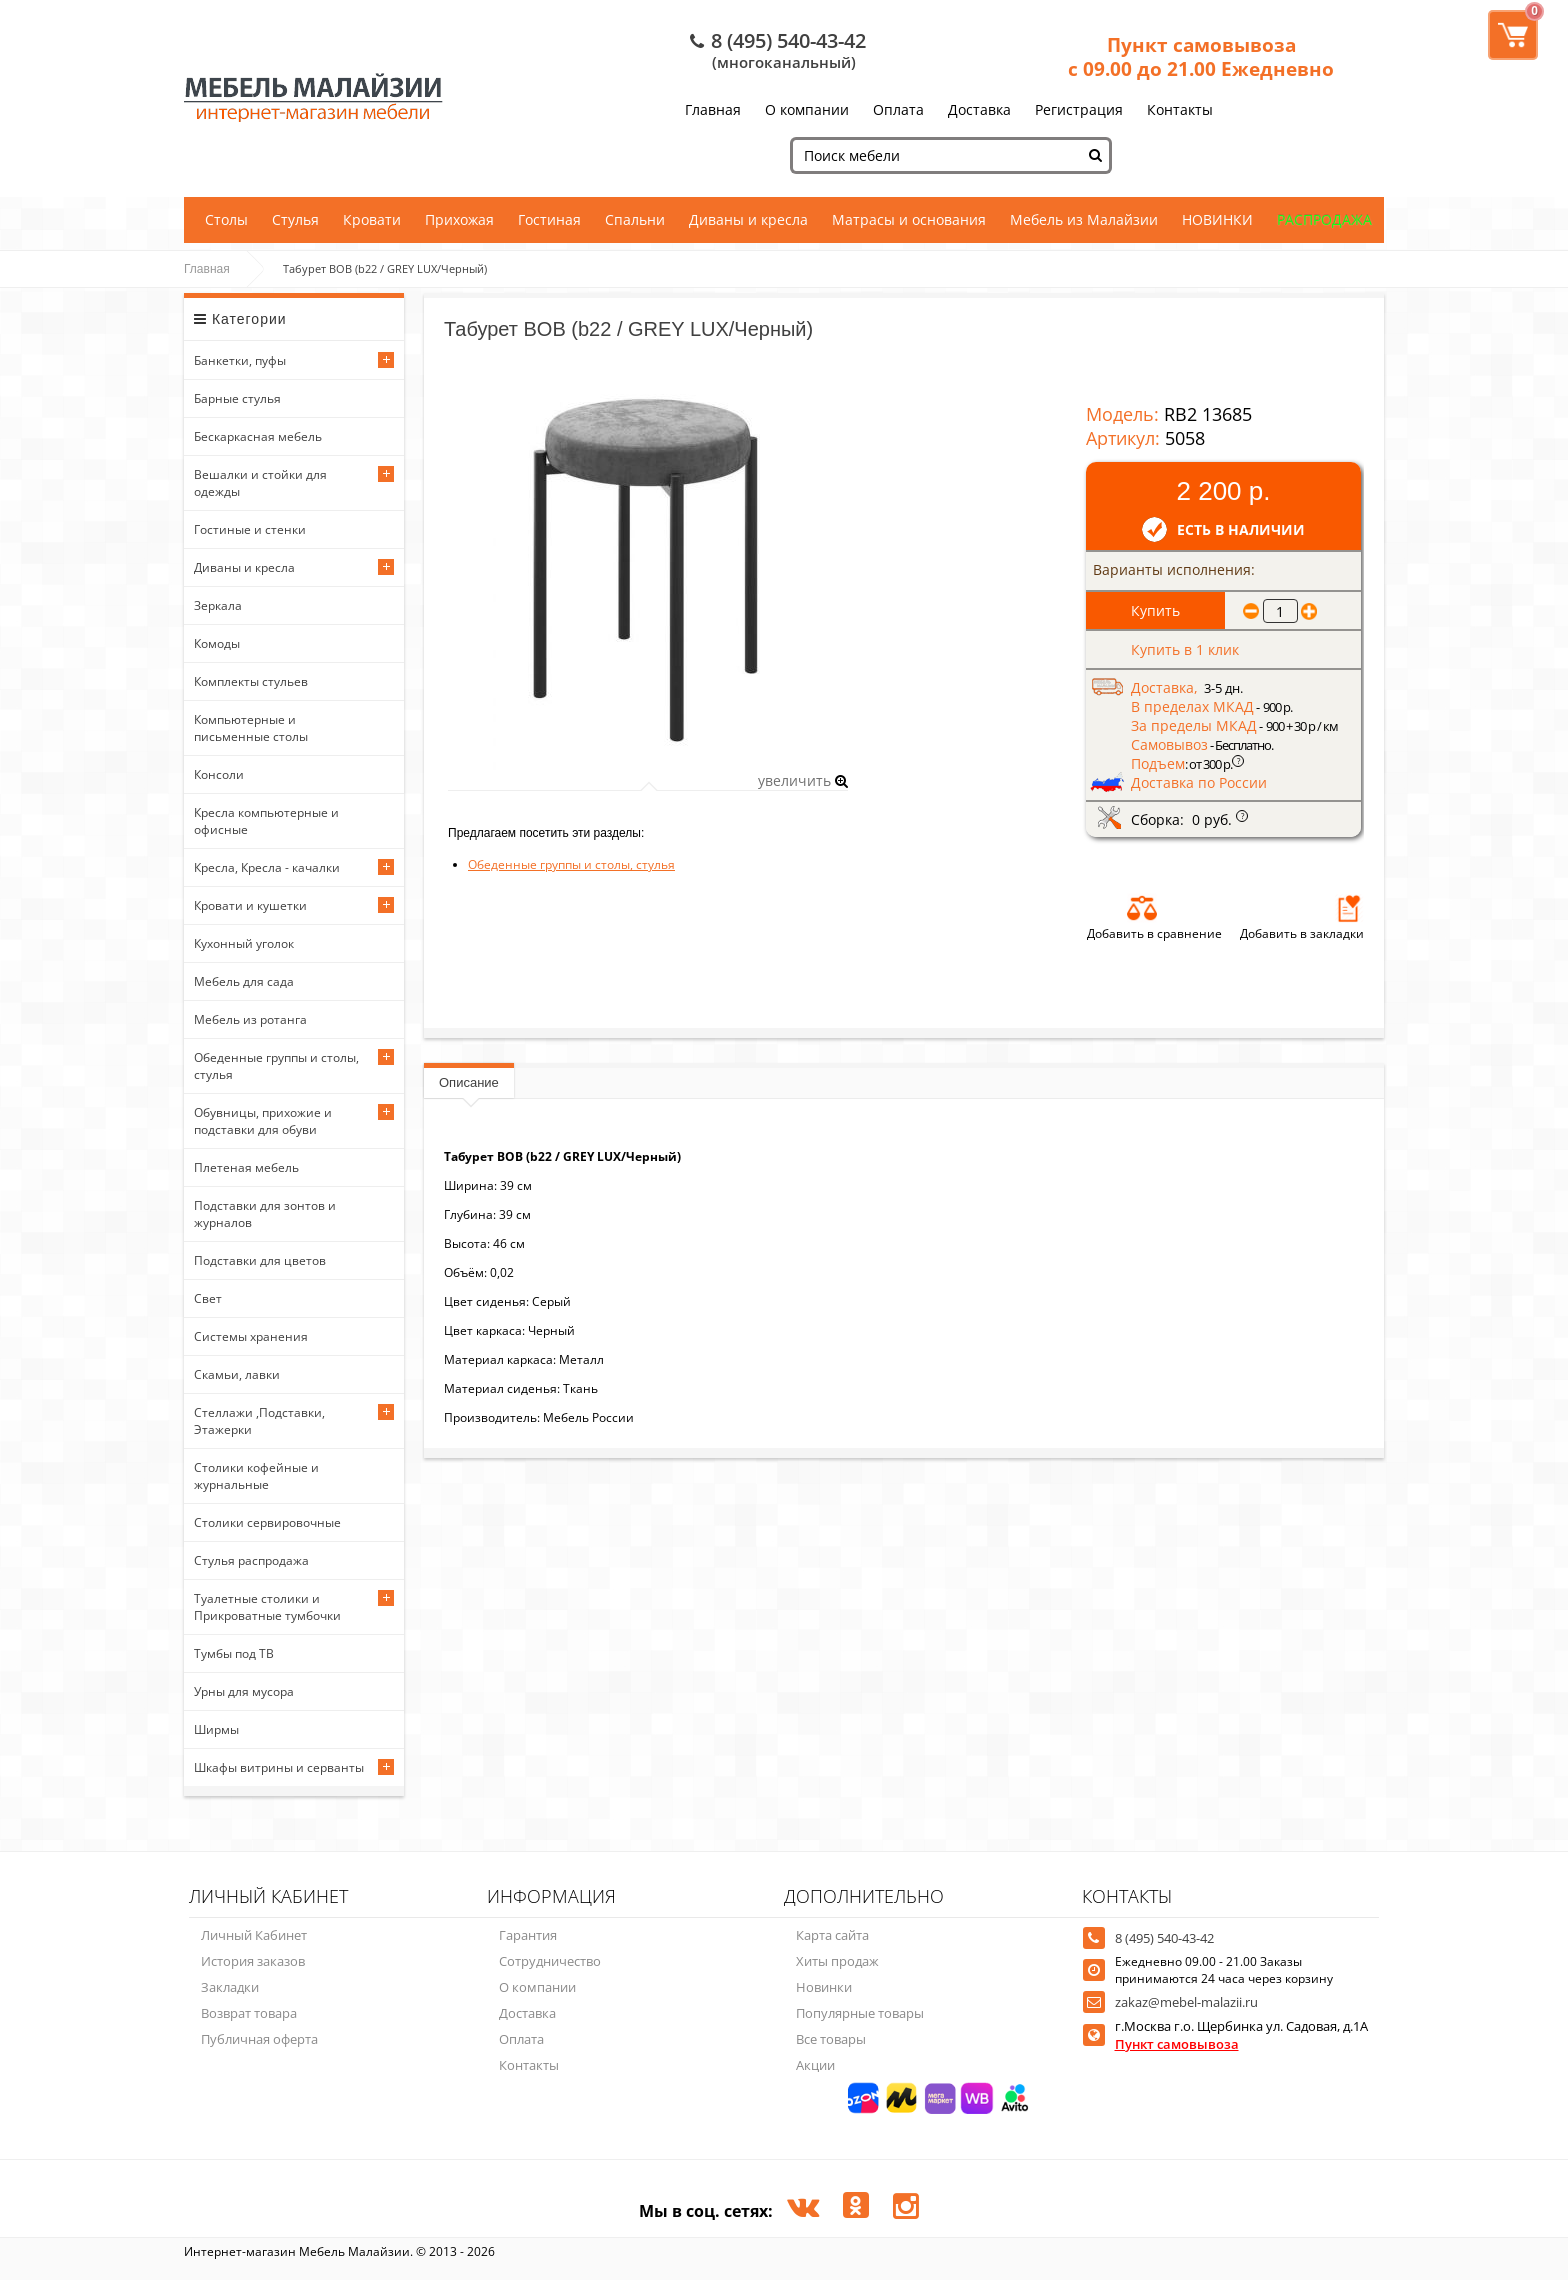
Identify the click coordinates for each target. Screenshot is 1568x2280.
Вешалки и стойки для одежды (260, 483)
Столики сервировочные (267, 1522)
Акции (815, 2065)
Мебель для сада (244, 981)
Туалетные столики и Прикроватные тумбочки (267, 1607)
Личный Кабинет (254, 1935)
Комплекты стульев (251, 681)
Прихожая (459, 219)
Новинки (824, 1987)
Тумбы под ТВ (234, 1653)
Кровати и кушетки (250, 905)
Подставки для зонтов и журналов (265, 1214)
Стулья (295, 219)
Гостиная (549, 219)
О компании (807, 109)
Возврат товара (249, 2013)
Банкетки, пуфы (240, 360)
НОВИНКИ (1217, 219)
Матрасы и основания (909, 219)
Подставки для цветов (260, 1260)
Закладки (230, 1987)
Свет (208, 1298)
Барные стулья (237, 398)
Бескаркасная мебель (258, 436)
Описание (469, 1082)
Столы (226, 219)
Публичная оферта (259, 2039)
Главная (713, 109)
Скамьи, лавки (237, 1374)
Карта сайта (832, 1935)
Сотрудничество (550, 1961)
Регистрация (1079, 109)
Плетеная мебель (246, 1167)
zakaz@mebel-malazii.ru (1186, 2002)
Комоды (217, 643)
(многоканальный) (784, 62)
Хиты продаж (837, 1961)
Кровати (372, 219)
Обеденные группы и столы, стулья (276, 1066)
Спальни (635, 219)
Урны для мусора (244, 1691)
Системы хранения (251, 1336)
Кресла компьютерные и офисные (266, 821)
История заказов (253, 1961)
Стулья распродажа (251, 1560)
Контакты (1180, 109)
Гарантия (528, 1935)
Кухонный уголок (244, 943)
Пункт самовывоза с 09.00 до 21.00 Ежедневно (1201, 57)
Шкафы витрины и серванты (279, 1767)
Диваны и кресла (748, 219)
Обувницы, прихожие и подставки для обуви (263, 1121)
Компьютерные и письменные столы (251, 728)
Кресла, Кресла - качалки (267, 867)
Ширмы (216, 1729)
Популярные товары (860, 2013)
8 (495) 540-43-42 (788, 40)
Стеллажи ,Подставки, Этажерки (259, 1421)
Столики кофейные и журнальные (256, 1476)
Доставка (979, 109)
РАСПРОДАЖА (1324, 219)
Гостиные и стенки (250, 529)
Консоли (219, 774)
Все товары (831, 2039)
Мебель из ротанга (250, 1019)
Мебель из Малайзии (1084, 219)
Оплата (898, 109)
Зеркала (218, 605)
